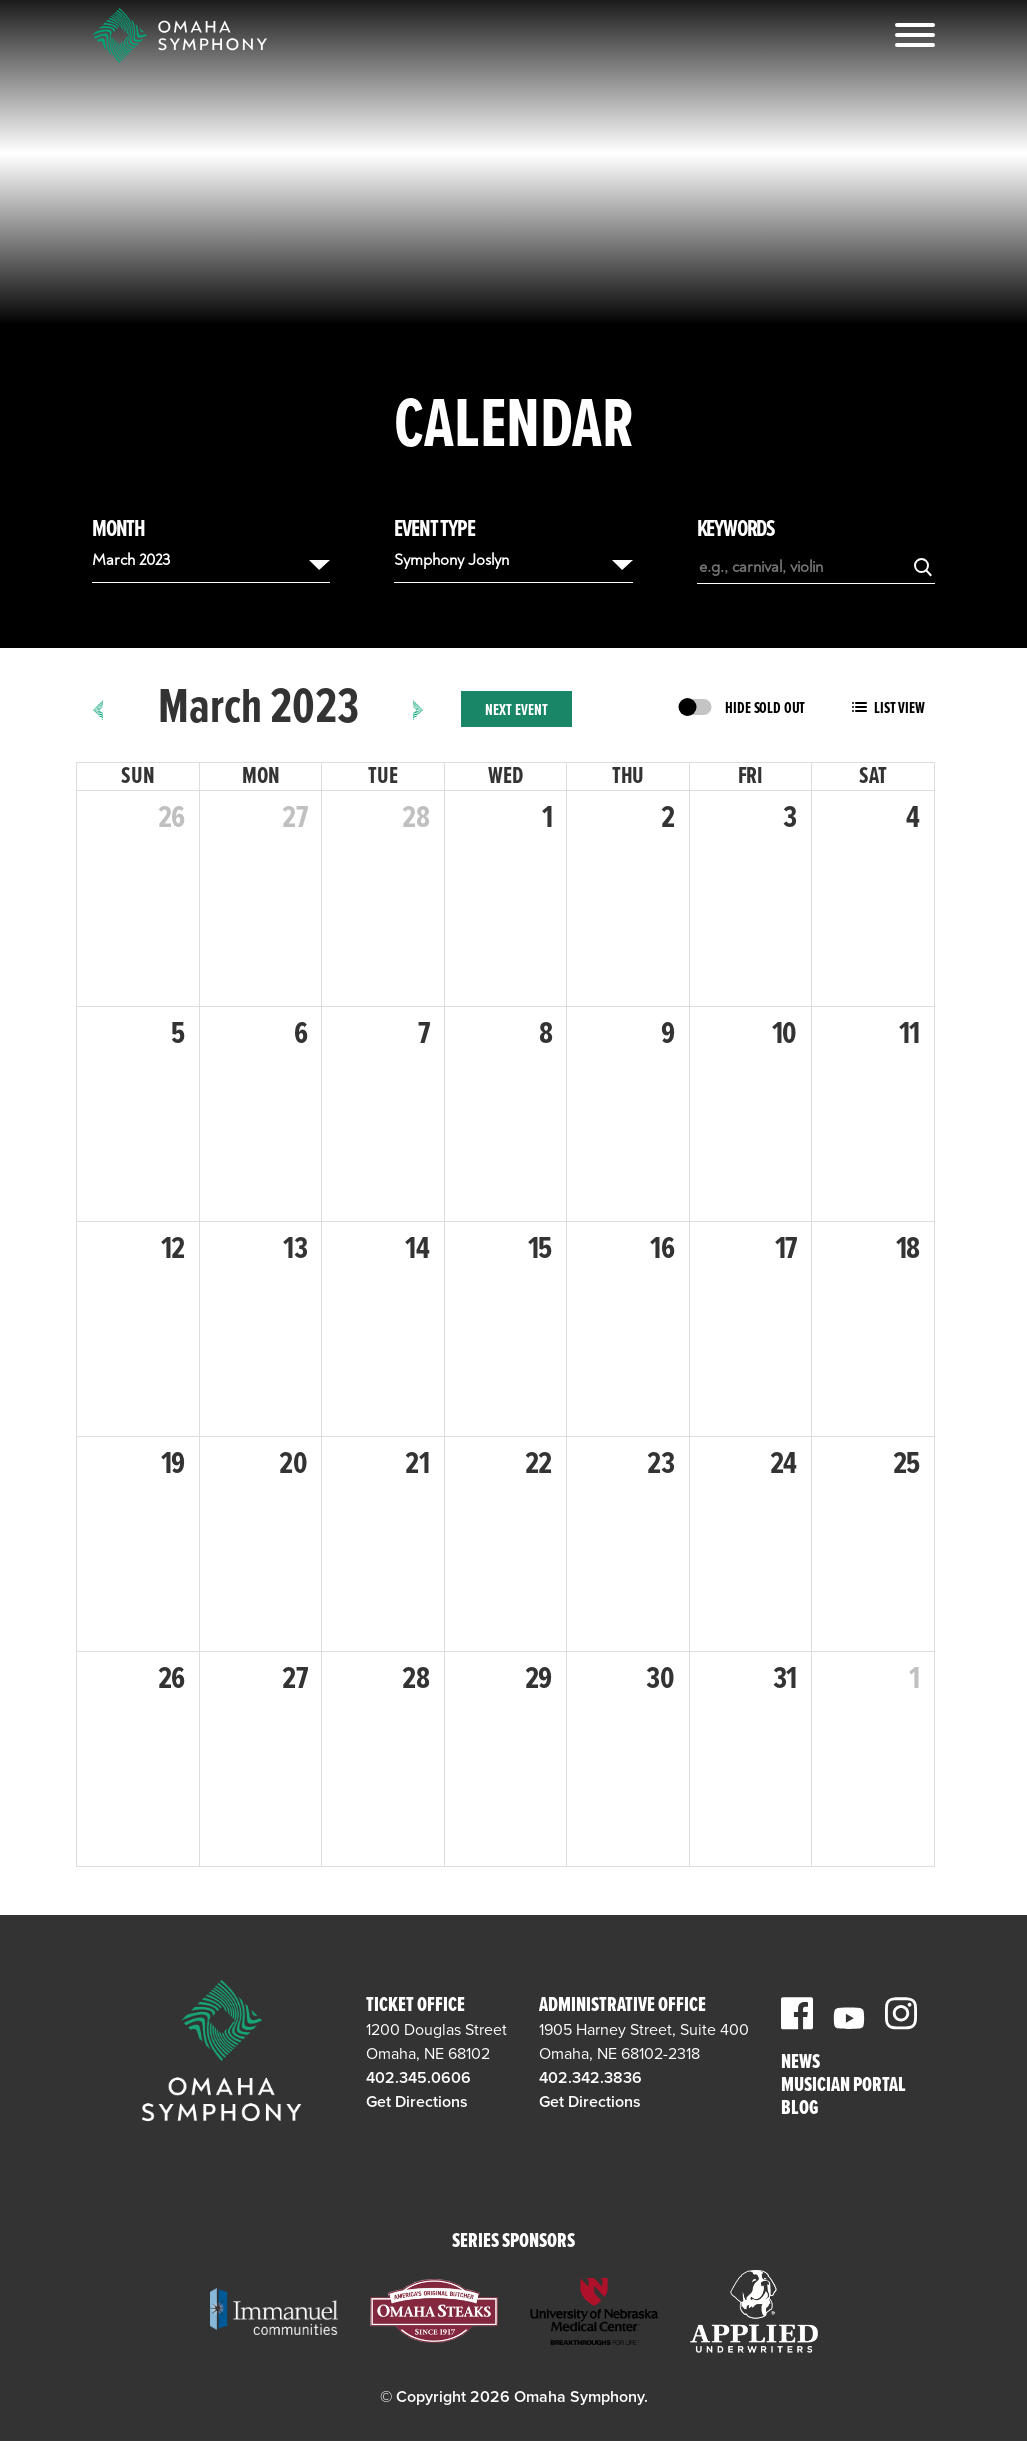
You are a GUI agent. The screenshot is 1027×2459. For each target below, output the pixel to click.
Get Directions (417, 2102)
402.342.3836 (590, 2078)
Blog (799, 2109)
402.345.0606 (418, 2078)
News (800, 2063)
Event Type (434, 530)
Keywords (736, 530)
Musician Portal (843, 2086)
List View (899, 708)
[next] (418, 709)
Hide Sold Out (765, 708)
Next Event (516, 710)
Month (118, 530)
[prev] (98, 709)
